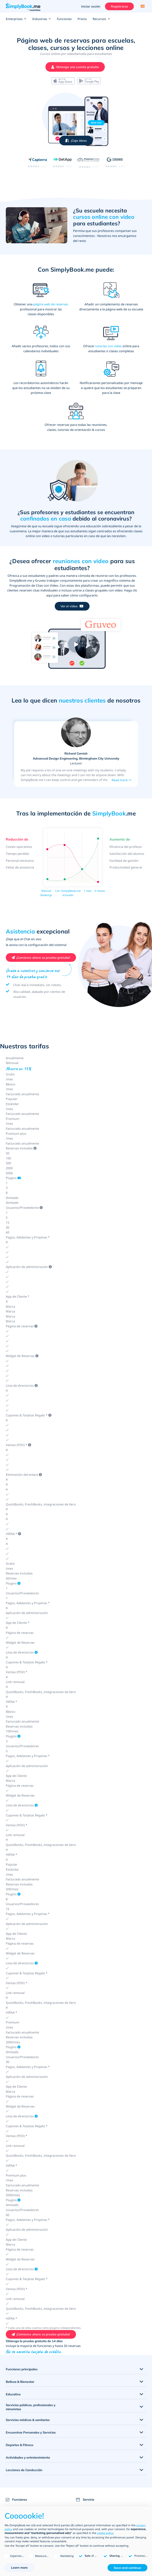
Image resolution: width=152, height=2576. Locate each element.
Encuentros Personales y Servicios (31, 2447)
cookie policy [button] (105, 2533)
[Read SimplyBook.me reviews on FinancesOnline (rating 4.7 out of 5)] (88, 162)
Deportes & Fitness (19, 2460)
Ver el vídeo (69, 621)
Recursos (101, 19)
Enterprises (16, 19)
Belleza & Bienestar (20, 2396)
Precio (82, 19)
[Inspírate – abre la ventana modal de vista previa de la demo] (76, 140)
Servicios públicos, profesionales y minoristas (31, 2422)
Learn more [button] (19, 2567)
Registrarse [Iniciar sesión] (119, 6)
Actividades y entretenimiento (28, 2472)
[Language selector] (141, 6)
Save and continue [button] (127, 2568)
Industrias (41, 19)
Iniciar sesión (90, 6)
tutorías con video (117, 346)
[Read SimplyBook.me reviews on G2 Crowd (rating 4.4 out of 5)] (114, 162)
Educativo (13, 2409)
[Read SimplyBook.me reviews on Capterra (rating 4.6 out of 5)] (37, 162)
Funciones (64, 19)
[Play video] (76, 659)
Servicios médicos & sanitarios (28, 2435)
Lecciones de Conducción (24, 2485)
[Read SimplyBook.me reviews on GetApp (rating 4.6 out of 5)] (62, 162)
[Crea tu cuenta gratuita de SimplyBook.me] (75, 67)
